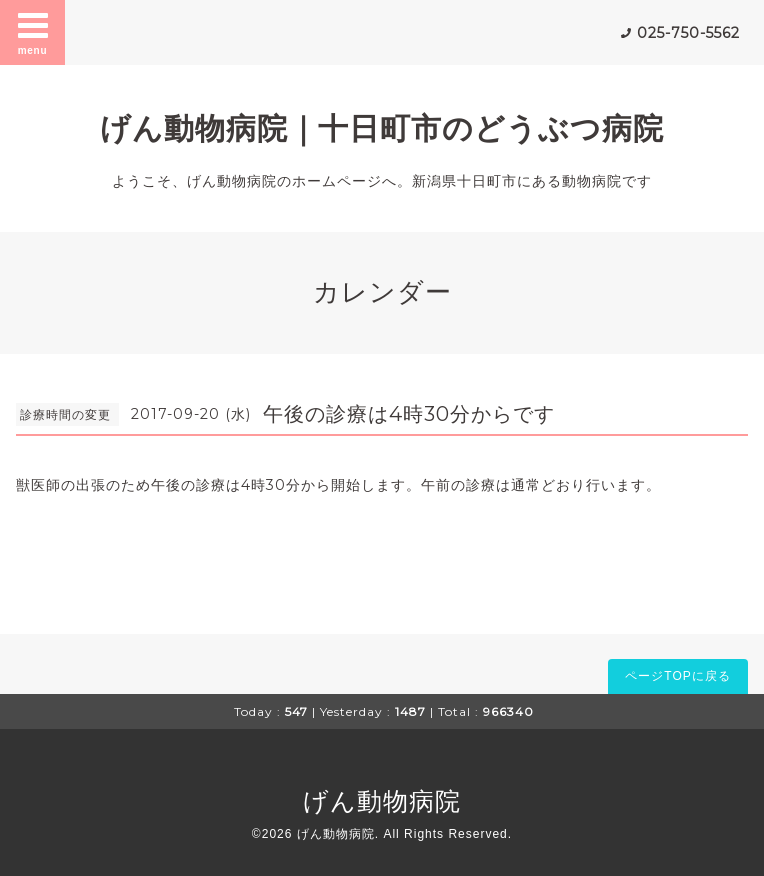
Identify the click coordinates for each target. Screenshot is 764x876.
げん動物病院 (382, 801)
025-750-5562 (688, 33)
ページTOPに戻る (677, 676)
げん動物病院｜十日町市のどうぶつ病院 (382, 128)
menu (33, 32)
